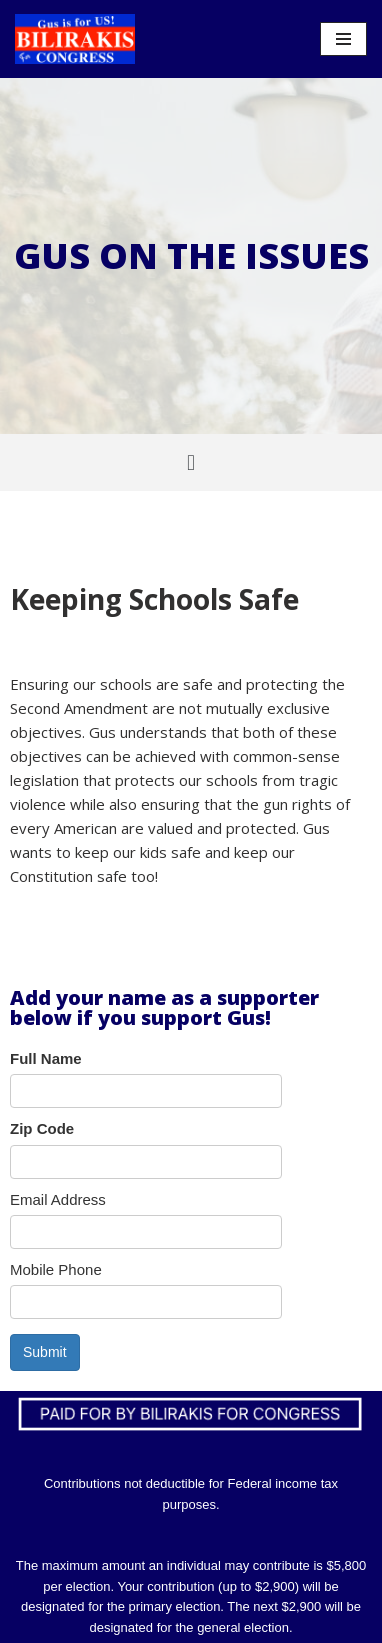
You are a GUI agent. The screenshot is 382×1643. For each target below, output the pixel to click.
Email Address (58, 1199)
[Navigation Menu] (343, 39)
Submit (45, 1352)
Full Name (46, 1058)
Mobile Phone (56, 1269)
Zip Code (42, 1128)
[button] (190, 462)
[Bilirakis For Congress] (75, 39)
